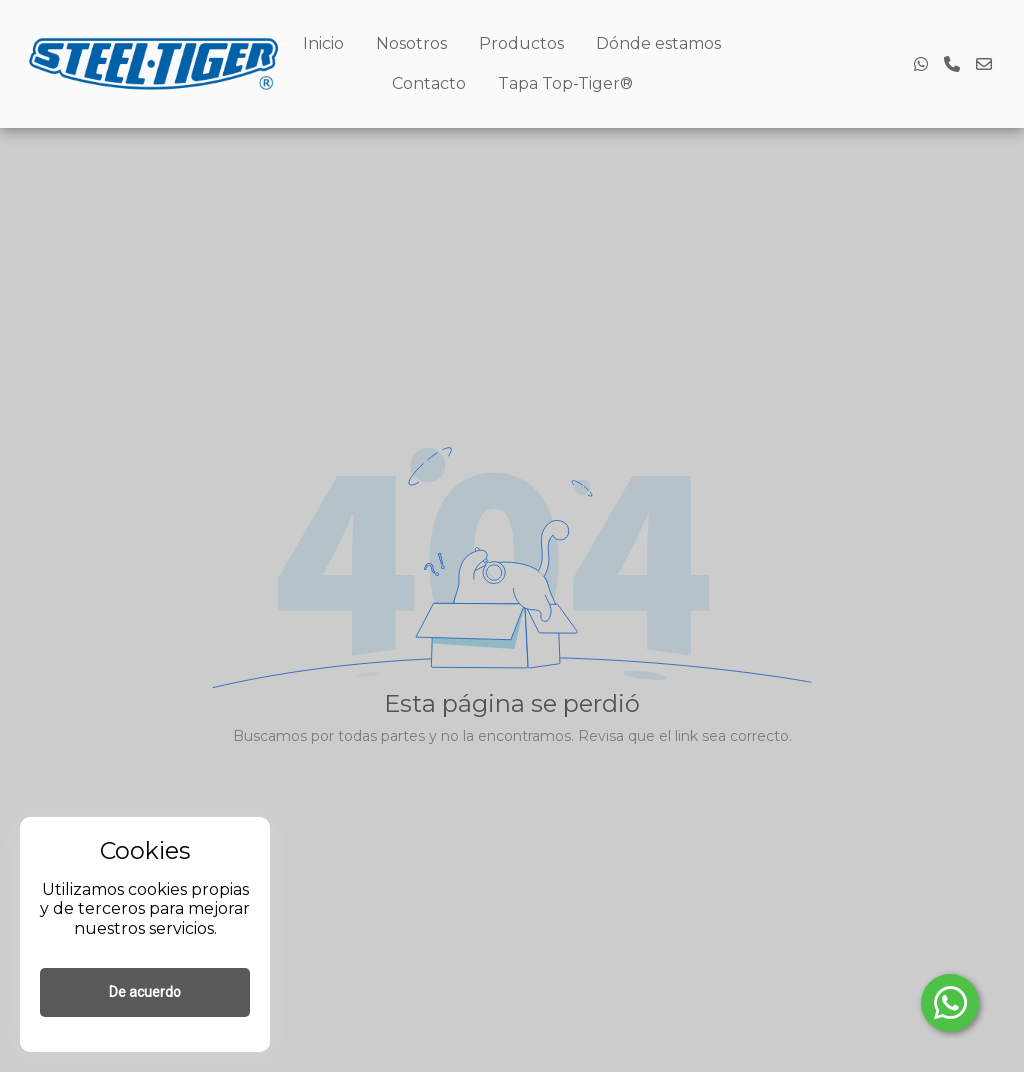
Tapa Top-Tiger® (565, 83)
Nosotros (411, 43)
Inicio (323, 43)
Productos (521, 43)
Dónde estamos (658, 43)
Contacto (429, 83)
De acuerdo (145, 992)
